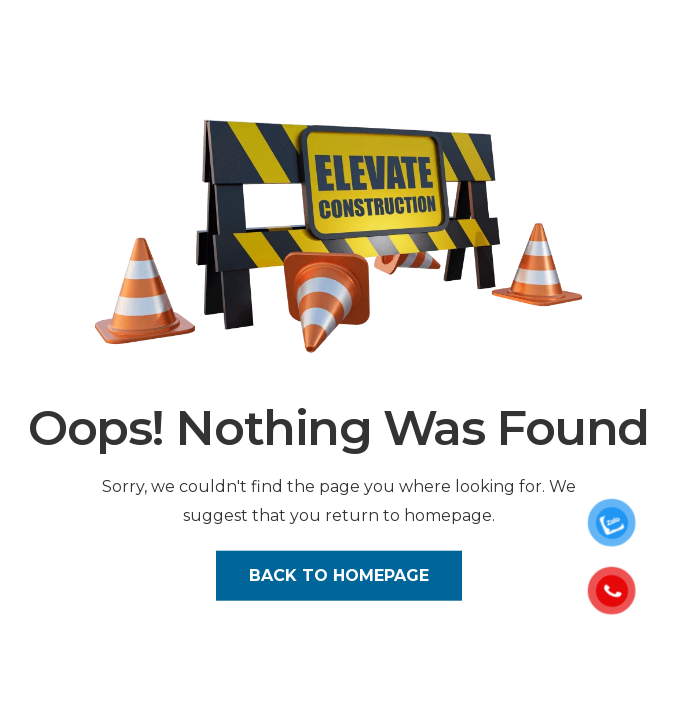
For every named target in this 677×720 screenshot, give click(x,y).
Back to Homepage (339, 574)
